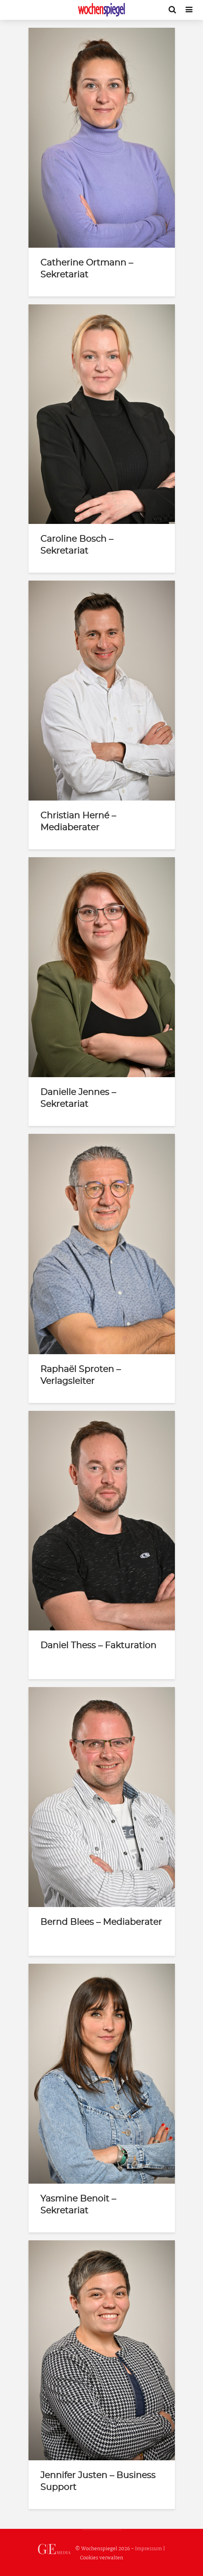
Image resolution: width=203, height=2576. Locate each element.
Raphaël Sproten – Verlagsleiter (80, 1375)
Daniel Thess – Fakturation (98, 1645)
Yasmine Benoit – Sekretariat (78, 2204)
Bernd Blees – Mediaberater (101, 1922)
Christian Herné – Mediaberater (78, 821)
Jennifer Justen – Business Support (98, 2481)
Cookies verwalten (101, 2558)
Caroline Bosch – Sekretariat (76, 545)
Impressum (148, 2549)
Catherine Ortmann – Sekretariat (86, 268)
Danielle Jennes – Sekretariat (78, 1098)
